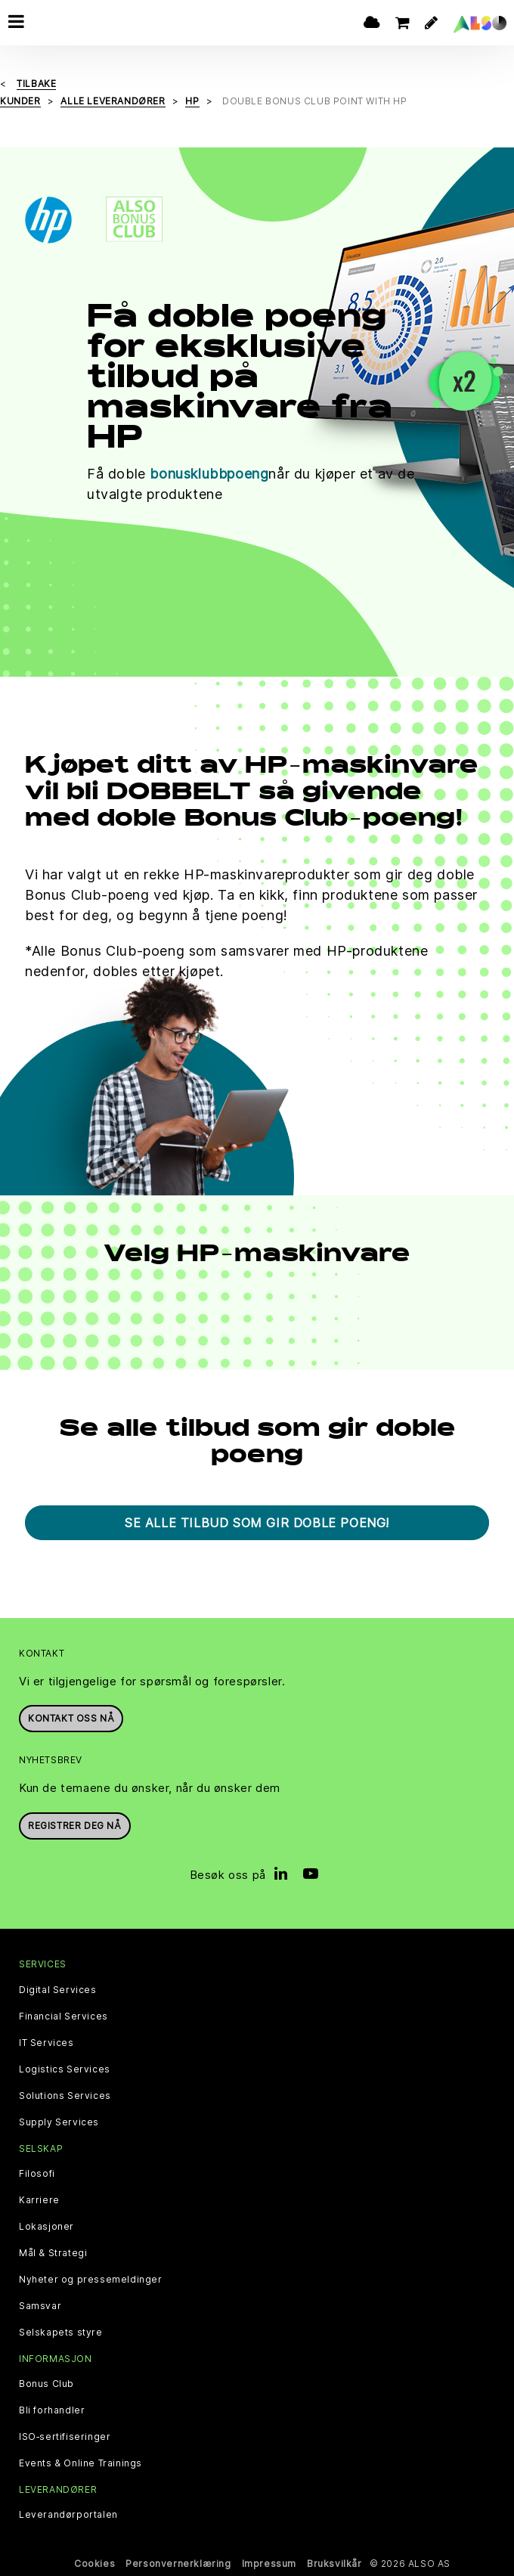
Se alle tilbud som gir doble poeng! (257, 1522)
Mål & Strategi (53, 2253)
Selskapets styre (61, 2332)
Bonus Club (46, 2384)
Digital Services (58, 1990)
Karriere (39, 2200)
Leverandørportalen (68, 2514)
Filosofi (37, 2173)
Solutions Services (65, 2096)
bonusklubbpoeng (209, 474)
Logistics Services (64, 2069)
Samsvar (40, 2306)
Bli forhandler (52, 2410)
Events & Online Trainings (80, 2463)
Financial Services (63, 2016)
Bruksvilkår (334, 2563)
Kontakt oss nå (71, 1718)
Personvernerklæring (178, 2563)
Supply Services (59, 2122)
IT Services (46, 2043)
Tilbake (36, 83)
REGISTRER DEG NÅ (75, 1825)
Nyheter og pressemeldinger (91, 2279)
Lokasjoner (46, 2226)
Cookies (94, 2563)
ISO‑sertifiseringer (64, 2437)
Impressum (269, 2563)
